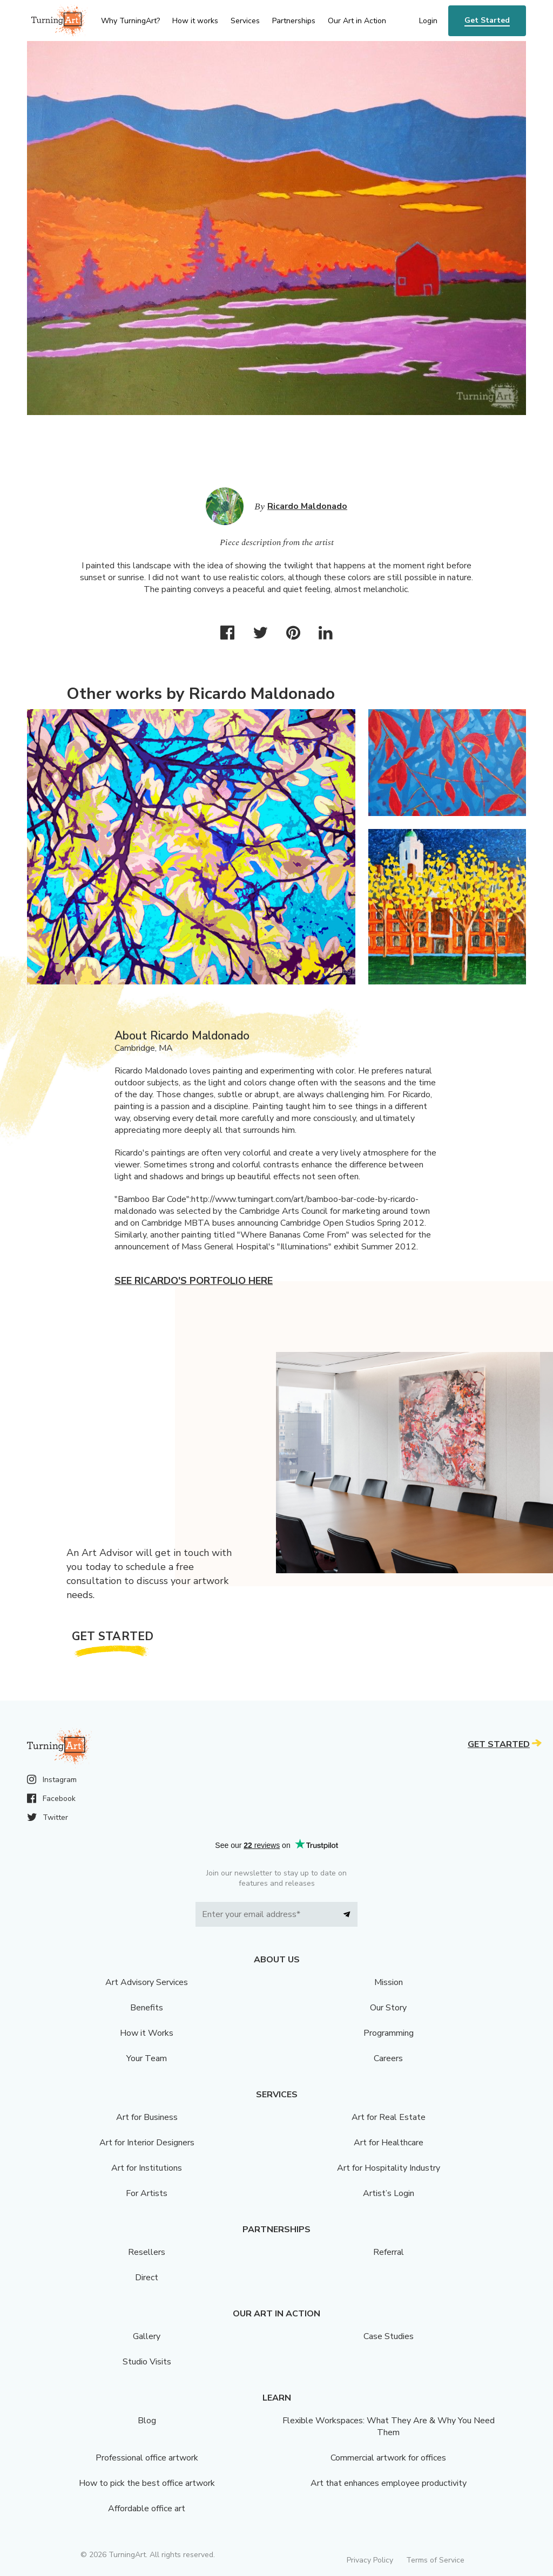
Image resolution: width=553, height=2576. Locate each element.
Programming (388, 2033)
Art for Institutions (146, 2168)
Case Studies (388, 2336)
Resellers (146, 2252)
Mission (388, 1982)
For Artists (146, 2193)
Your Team (146, 2058)
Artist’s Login (388, 2193)
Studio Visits (147, 2362)
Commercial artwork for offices (388, 2458)
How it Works (146, 2033)
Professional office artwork (147, 2458)
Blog (147, 2421)
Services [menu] (245, 21)
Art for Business (147, 2117)
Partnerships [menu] (293, 21)
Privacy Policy (370, 2560)
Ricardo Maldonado (307, 506)
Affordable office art (146, 2508)
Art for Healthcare (388, 2143)
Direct (146, 2277)
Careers (388, 2058)
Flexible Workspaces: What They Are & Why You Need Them (388, 2426)
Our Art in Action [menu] (357, 21)
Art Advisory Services (146, 1982)
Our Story (388, 2008)
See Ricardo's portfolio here (193, 1280)
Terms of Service (435, 2560)
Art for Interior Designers (146, 2143)
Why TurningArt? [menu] (130, 21)
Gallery (146, 2336)
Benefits (146, 2008)
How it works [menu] (195, 21)
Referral (388, 2252)
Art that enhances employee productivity (389, 2483)
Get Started (487, 20)
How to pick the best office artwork (147, 2483)
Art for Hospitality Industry (388, 2168)
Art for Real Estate (389, 2117)
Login (428, 21)
